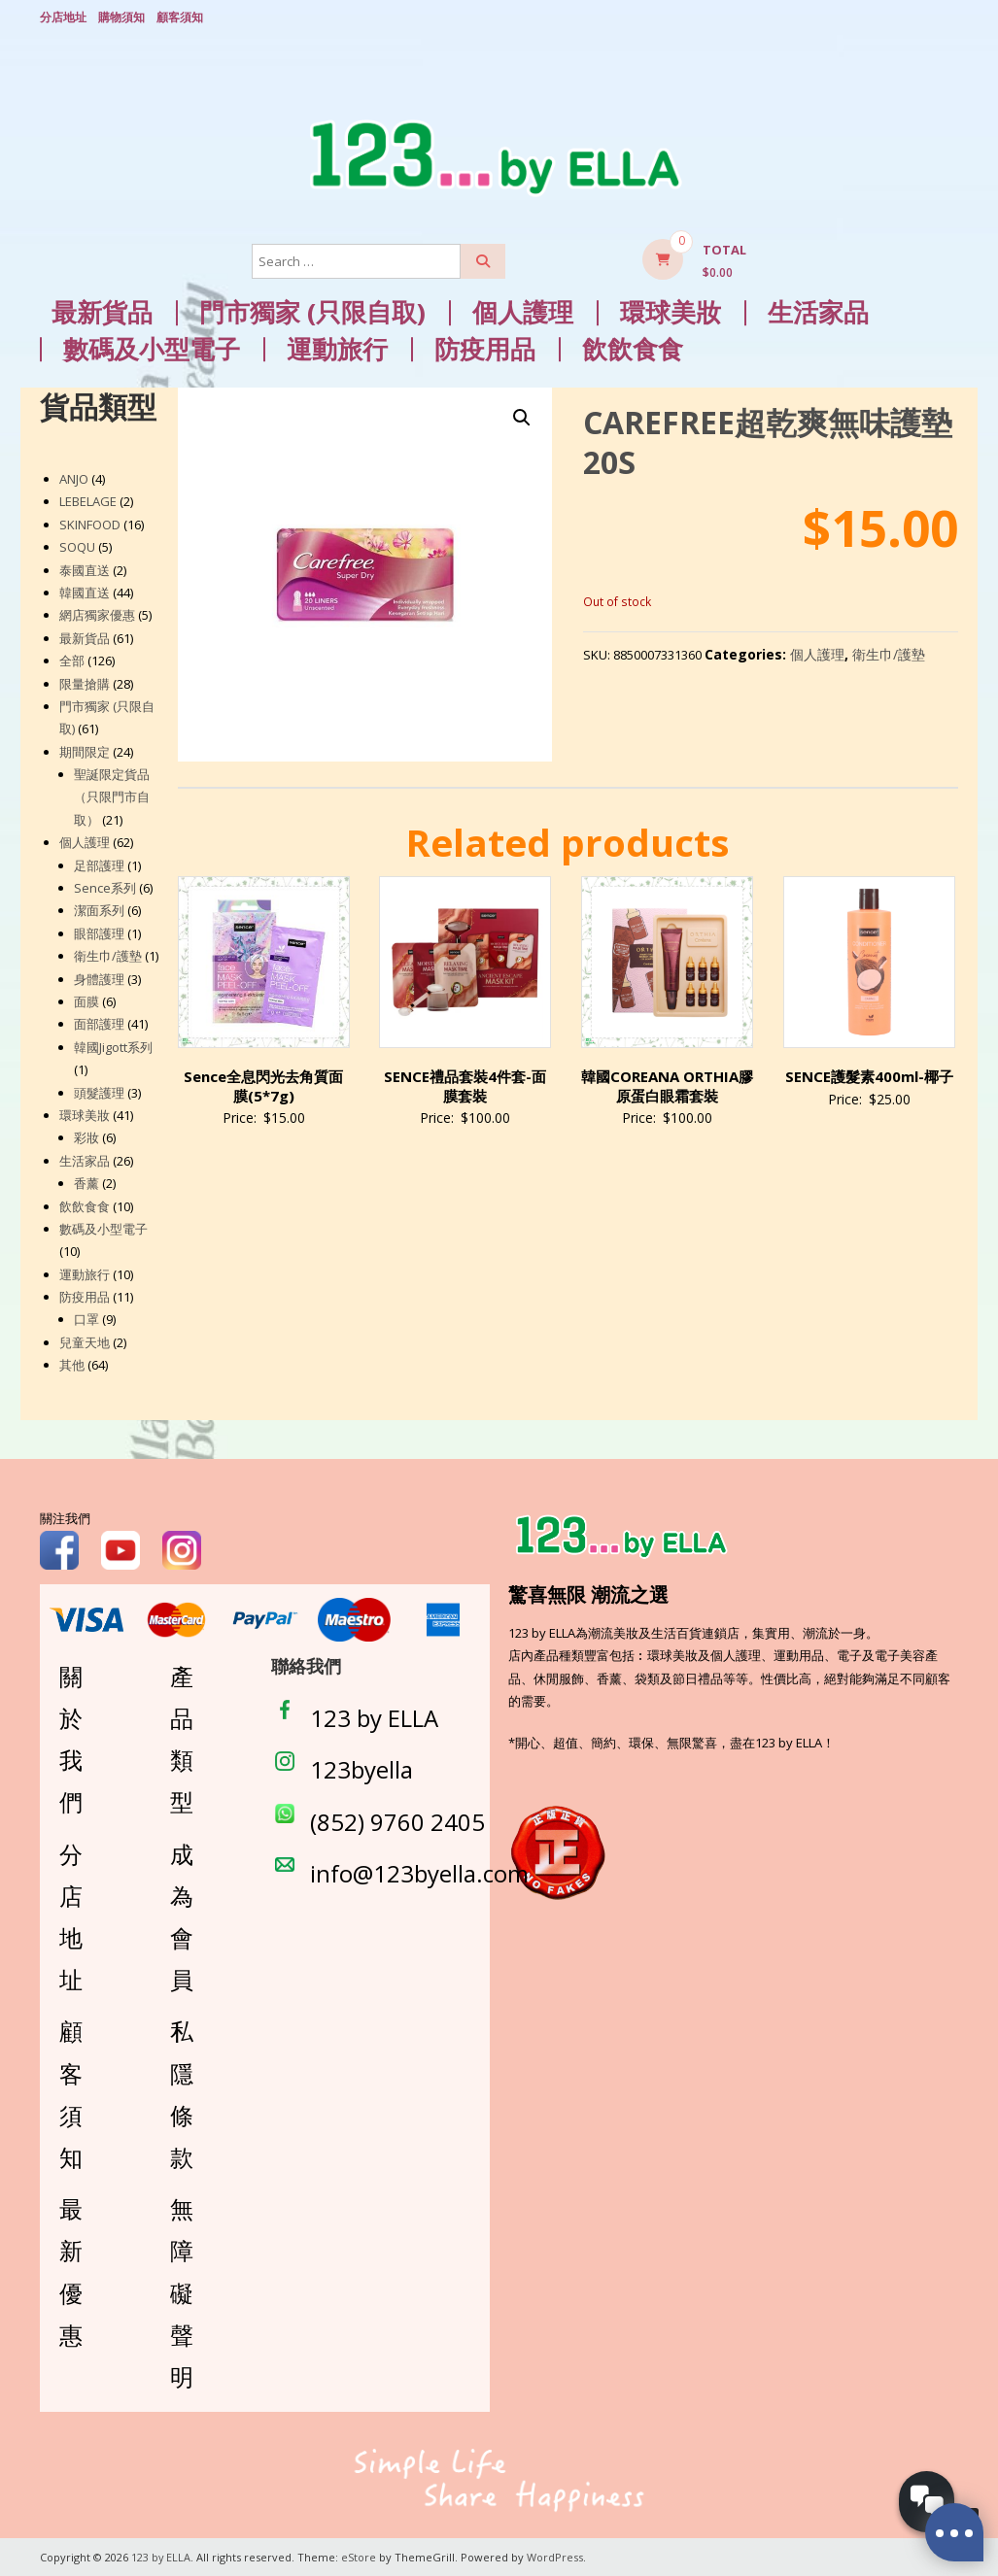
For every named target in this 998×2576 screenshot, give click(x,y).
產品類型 (181, 1739)
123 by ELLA (374, 1718)
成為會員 (181, 1916)
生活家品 (818, 312)
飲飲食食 (632, 349)
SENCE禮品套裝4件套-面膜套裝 (465, 1086)
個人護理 (522, 312)
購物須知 (121, 17)
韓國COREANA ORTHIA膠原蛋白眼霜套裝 (667, 1086)
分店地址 (63, 17)
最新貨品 (102, 312)
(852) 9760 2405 (397, 1821)
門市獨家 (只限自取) (312, 312)
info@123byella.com (419, 1873)
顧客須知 (179, 17)
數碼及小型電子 (151, 349)
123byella (361, 1769)
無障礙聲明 (181, 2292)
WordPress (556, 2556)
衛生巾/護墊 (888, 654)
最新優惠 (71, 2271)
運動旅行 (337, 349)
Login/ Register (948, 18)
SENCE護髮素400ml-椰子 (869, 1076)
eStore (359, 2556)
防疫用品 (484, 349)
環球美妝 (670, 312)
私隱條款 (181, 2094)
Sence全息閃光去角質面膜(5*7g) (263, 1086)
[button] (521, 416)
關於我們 (71, 1739)
